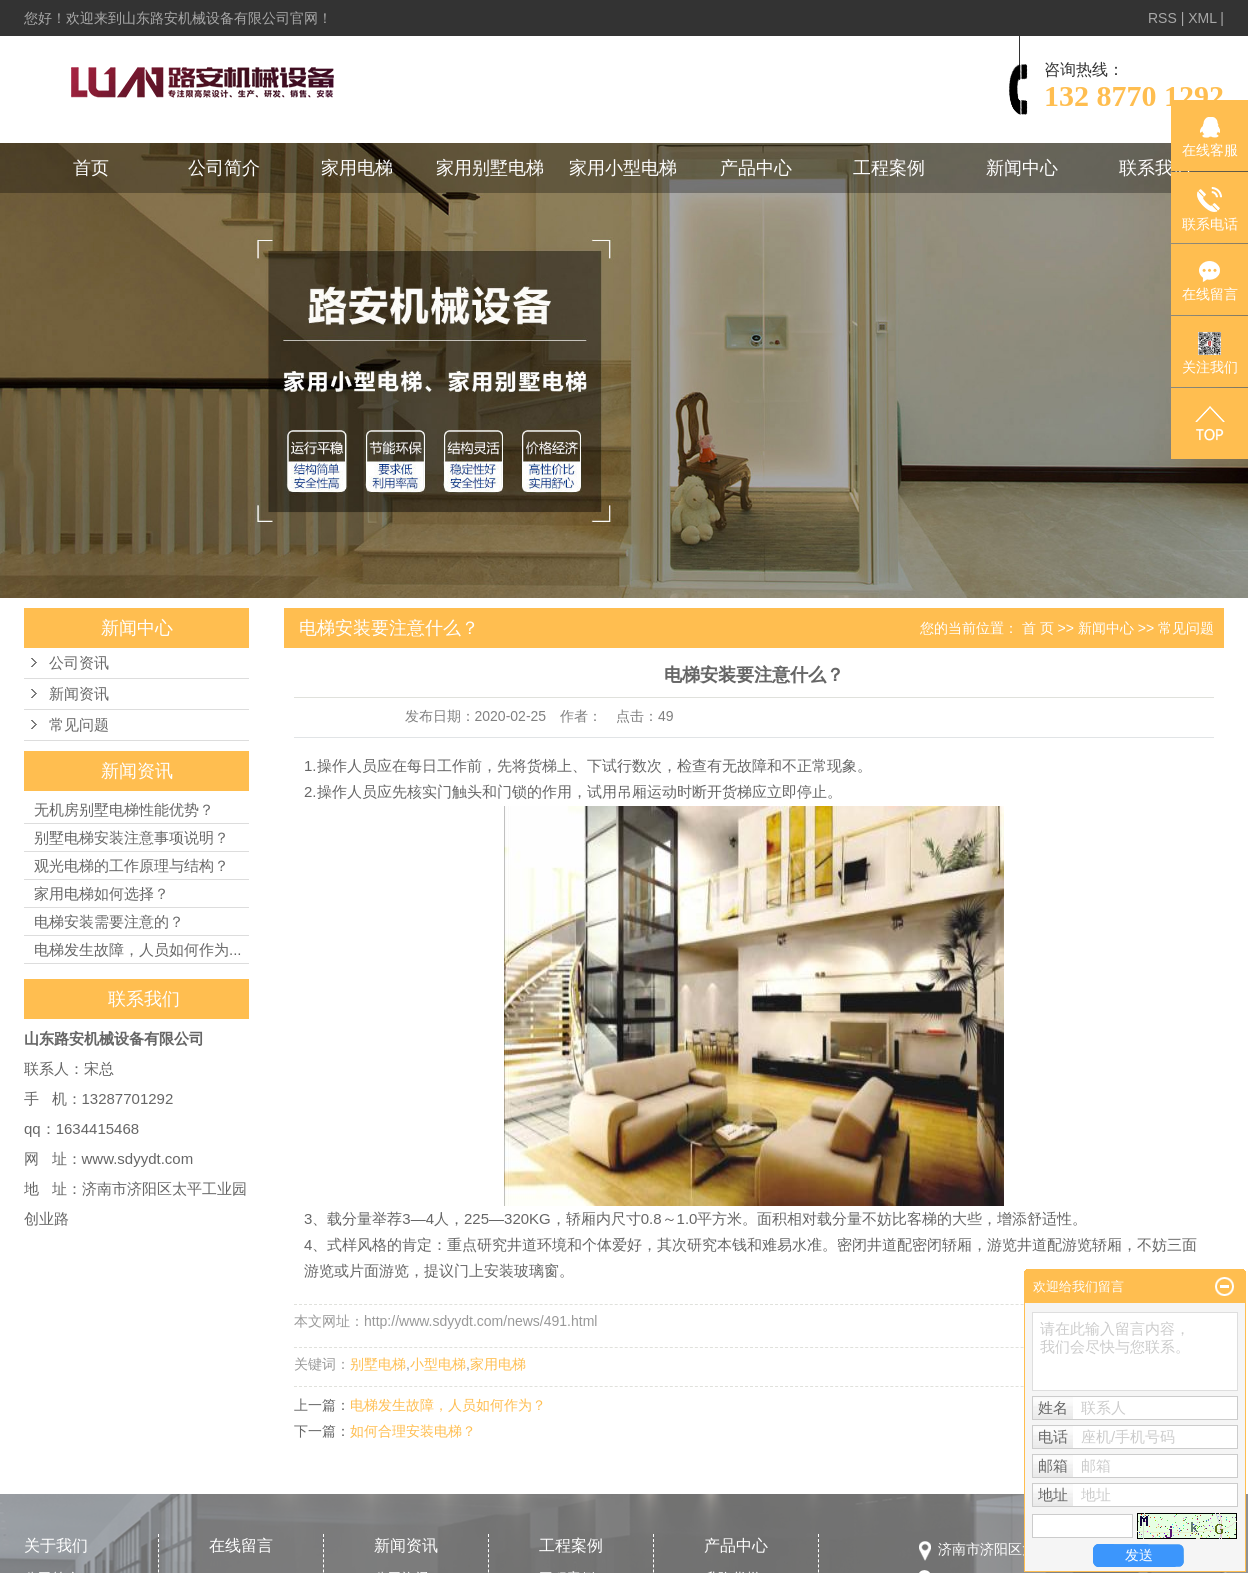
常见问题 (79, 725)
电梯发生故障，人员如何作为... (138, 949)
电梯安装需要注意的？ (109, 921)
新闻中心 (1022, 168)
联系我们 (1155, 168)
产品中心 (756, 168)
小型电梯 (438, 1364)
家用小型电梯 (623, 168)
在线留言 (241, 1545)
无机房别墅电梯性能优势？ (124, 809)
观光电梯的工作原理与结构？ (131, 865)
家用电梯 (357, 168)
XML (1202, 18)
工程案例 (889, 168)
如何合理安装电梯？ (413, 1431)
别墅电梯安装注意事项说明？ (131, 837)
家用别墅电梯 (490, 168)
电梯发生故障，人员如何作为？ (448, 1405)
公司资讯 (79, 663)
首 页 (1038, 628)
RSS (1162, 18)
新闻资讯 (79, 694)
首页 (91, 168)
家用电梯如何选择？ (101, 893)
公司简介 (224, 168)
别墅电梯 (378, 1364)
